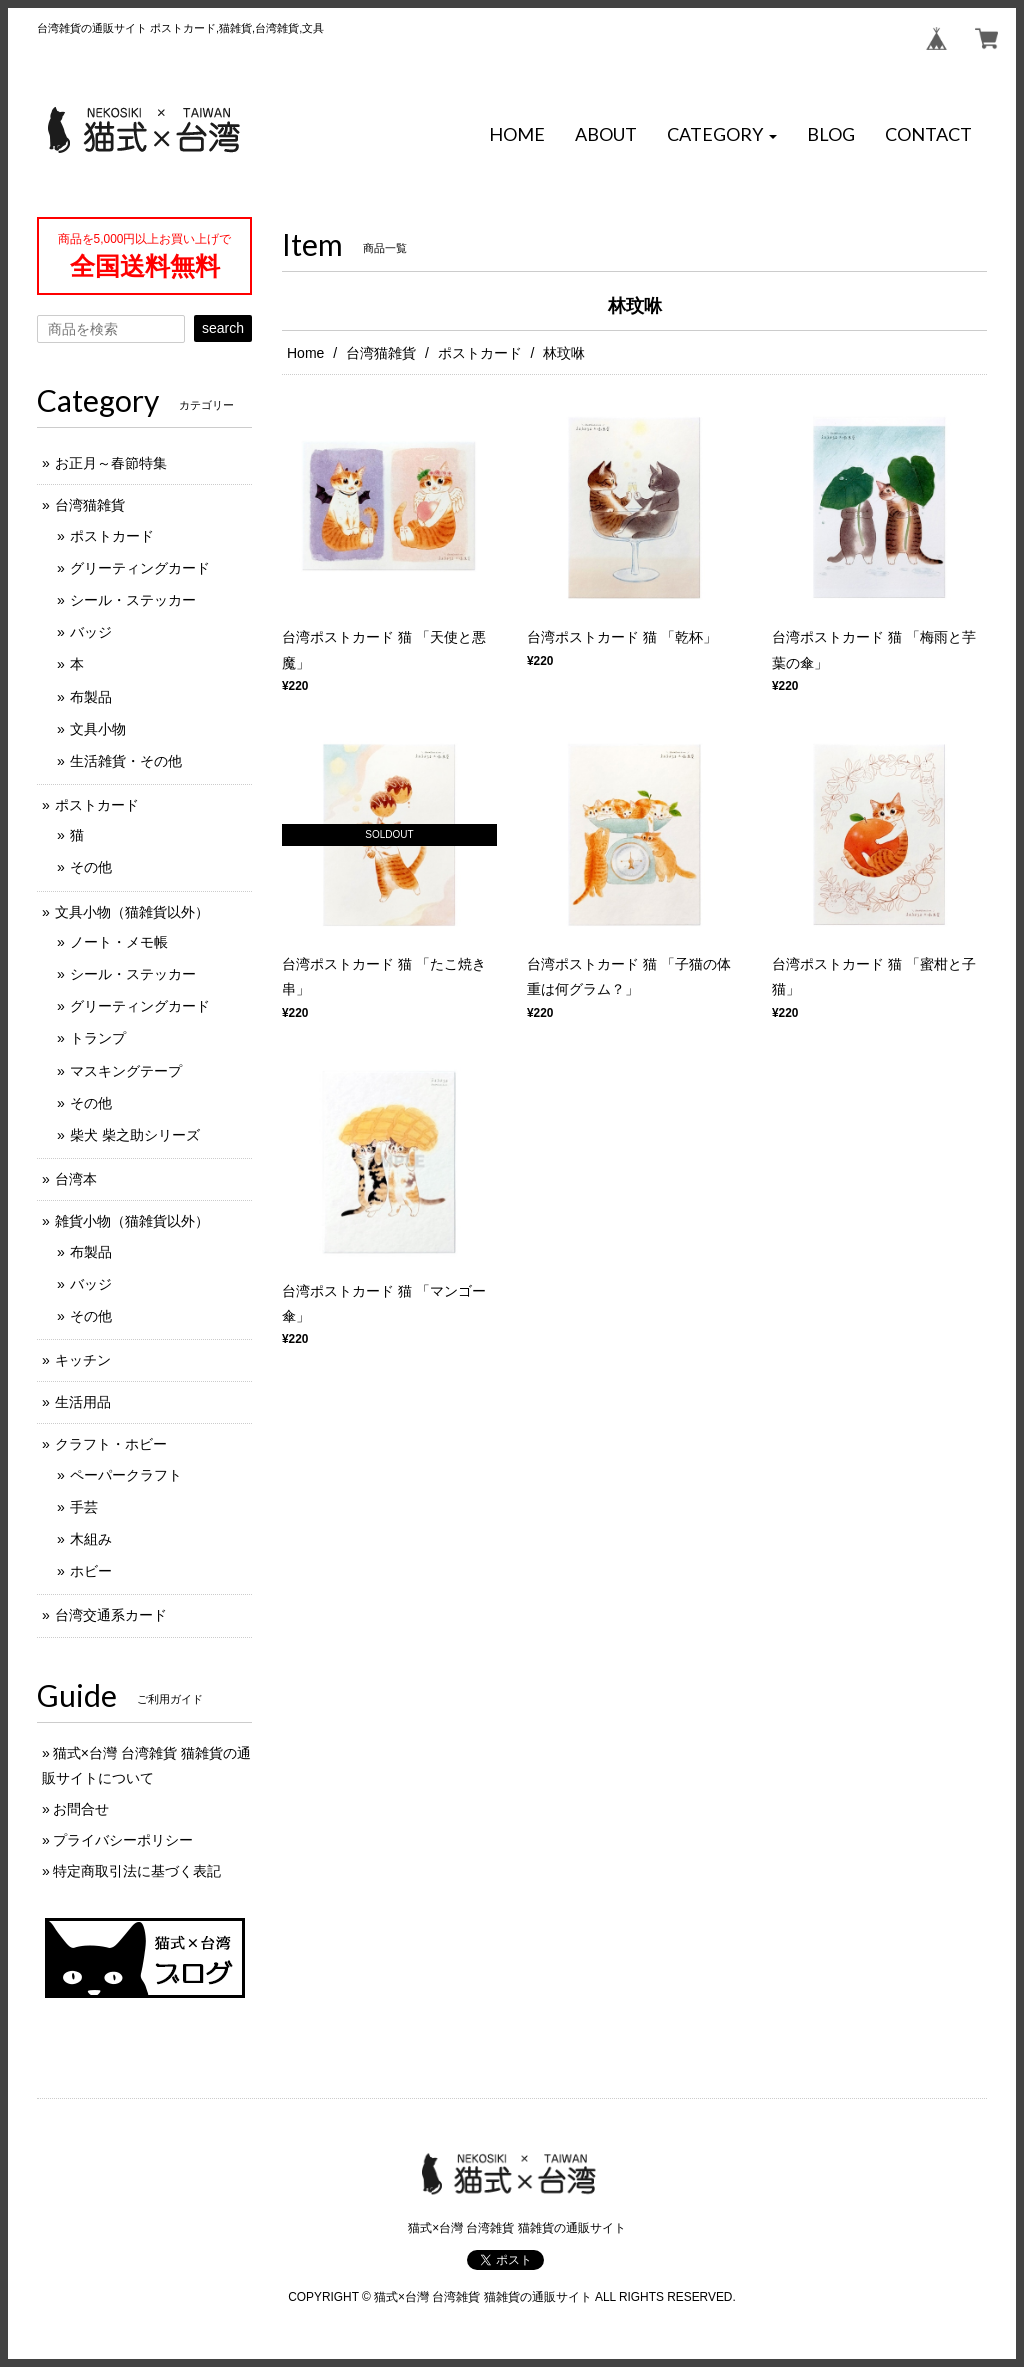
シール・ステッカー (133, 600)
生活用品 (83, 1402)
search (223, 328)
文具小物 (98, 729)
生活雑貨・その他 (126, 761)
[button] (722, 135)
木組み (91, 1539)
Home (305, 353)
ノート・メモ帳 (119, 942)
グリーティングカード (140, 568)
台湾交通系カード (111, 1615)
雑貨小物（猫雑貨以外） (132, 1221)
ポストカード (480, 353)
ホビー (91, 1571)
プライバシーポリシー (123, 1840)
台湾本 (76, 1179)
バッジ (91, 632)
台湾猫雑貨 (381, 353)
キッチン (83, 1360)
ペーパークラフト (126, 1475)
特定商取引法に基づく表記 (137, 1871)
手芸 (84, 1507)
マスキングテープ (126, 1071)
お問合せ (81, 1809)
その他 (91, 867)
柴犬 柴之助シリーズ (135, 1135)
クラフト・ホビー (111, 1444)
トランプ (98, 1038)
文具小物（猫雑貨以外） (132, 912)
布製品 (91, 697)
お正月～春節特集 (111, 463)
